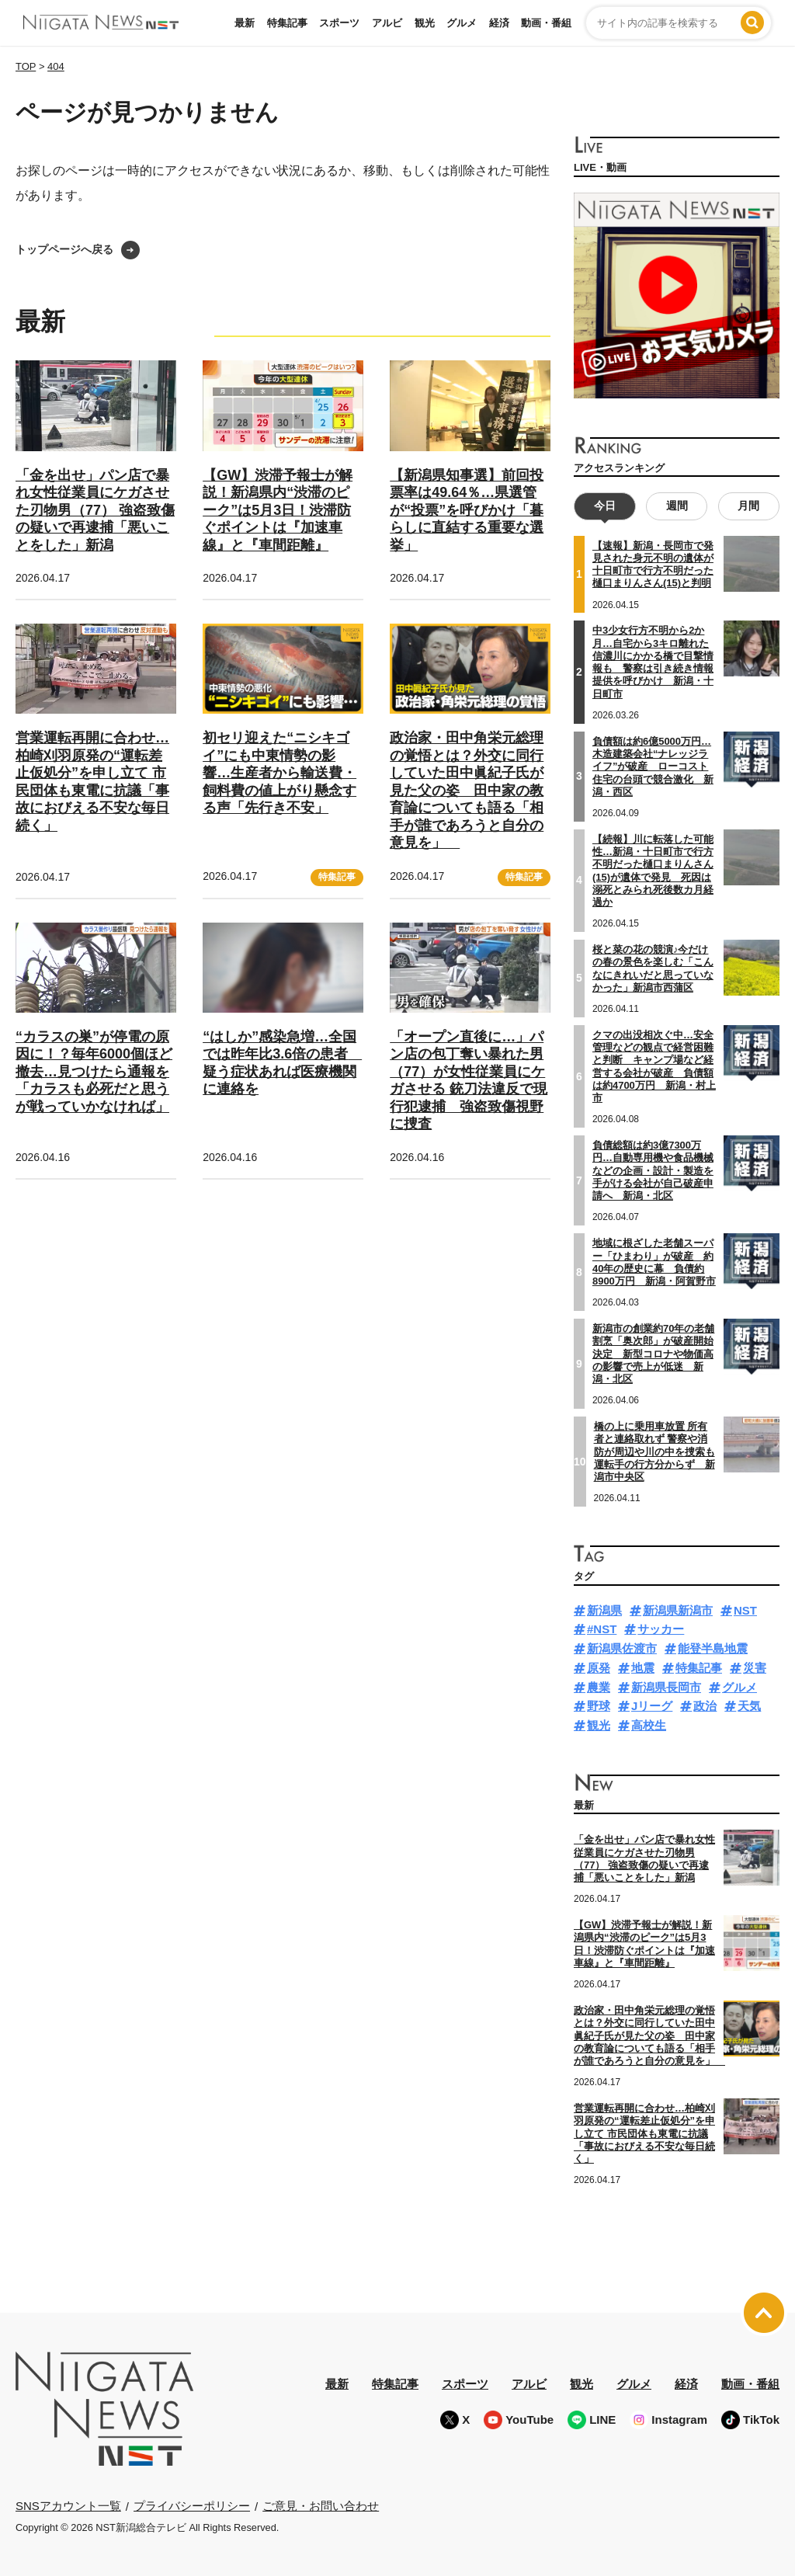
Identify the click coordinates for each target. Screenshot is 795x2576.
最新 (244, 23)
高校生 (648, 1725)
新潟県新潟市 (678, 1610)
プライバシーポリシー (192, 2505)
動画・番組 (546, 23)
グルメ (461, 23)
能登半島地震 (713, 1648)
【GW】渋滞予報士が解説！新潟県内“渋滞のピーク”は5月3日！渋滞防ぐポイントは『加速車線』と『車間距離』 (277, 510)
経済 (499, 23)
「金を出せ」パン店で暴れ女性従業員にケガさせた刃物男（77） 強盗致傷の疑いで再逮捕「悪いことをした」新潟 (95, 510)
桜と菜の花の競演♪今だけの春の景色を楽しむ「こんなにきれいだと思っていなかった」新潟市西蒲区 (652, 968)
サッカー (660, 1629)
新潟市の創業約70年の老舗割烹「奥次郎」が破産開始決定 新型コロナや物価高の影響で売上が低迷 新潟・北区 (653, 1354)
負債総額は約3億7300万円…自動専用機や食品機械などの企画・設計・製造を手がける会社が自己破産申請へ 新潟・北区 (652, 1170)
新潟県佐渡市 (622, 1648)
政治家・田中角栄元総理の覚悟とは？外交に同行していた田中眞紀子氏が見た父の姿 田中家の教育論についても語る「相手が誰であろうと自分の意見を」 (466, 790)
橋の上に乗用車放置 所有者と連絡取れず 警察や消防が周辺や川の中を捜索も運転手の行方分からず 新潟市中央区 (654, 1451)
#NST (601, 1629)
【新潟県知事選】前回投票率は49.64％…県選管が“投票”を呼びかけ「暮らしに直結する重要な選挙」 (466, 510)
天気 (749, 1705)
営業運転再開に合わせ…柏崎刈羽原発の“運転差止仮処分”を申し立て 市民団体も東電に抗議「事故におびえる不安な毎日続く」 (644, 2133)
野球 (598, 1705)
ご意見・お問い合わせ (320, 2505)
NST (745, 1610)
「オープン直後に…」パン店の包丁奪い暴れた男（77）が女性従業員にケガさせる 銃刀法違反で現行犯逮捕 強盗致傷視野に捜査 (468, 1080)
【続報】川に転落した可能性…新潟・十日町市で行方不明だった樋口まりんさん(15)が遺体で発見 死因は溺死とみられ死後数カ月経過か (652, 870)
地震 (642, 1667)
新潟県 (604, 1610)
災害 (754, 1667)
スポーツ (339, 23)
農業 (598, 1687)
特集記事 (287, 23)
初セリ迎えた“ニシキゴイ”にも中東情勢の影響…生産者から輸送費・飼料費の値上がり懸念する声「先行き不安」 (279, 772)
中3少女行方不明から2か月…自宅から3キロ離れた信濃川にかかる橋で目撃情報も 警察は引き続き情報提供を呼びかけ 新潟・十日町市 (652, 661)
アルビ (387, 23)
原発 (598, 1667)
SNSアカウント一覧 (68, 2505)
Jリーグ (651, 1705)
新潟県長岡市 (666, 1687)
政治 (705, 1705)
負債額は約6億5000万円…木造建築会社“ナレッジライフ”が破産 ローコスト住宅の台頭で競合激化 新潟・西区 (652, 766)
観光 (425, 23)
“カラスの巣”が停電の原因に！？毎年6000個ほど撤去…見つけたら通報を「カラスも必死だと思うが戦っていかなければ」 (94, 1071)
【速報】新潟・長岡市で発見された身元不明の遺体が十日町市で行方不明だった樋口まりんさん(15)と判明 (652, 564)
